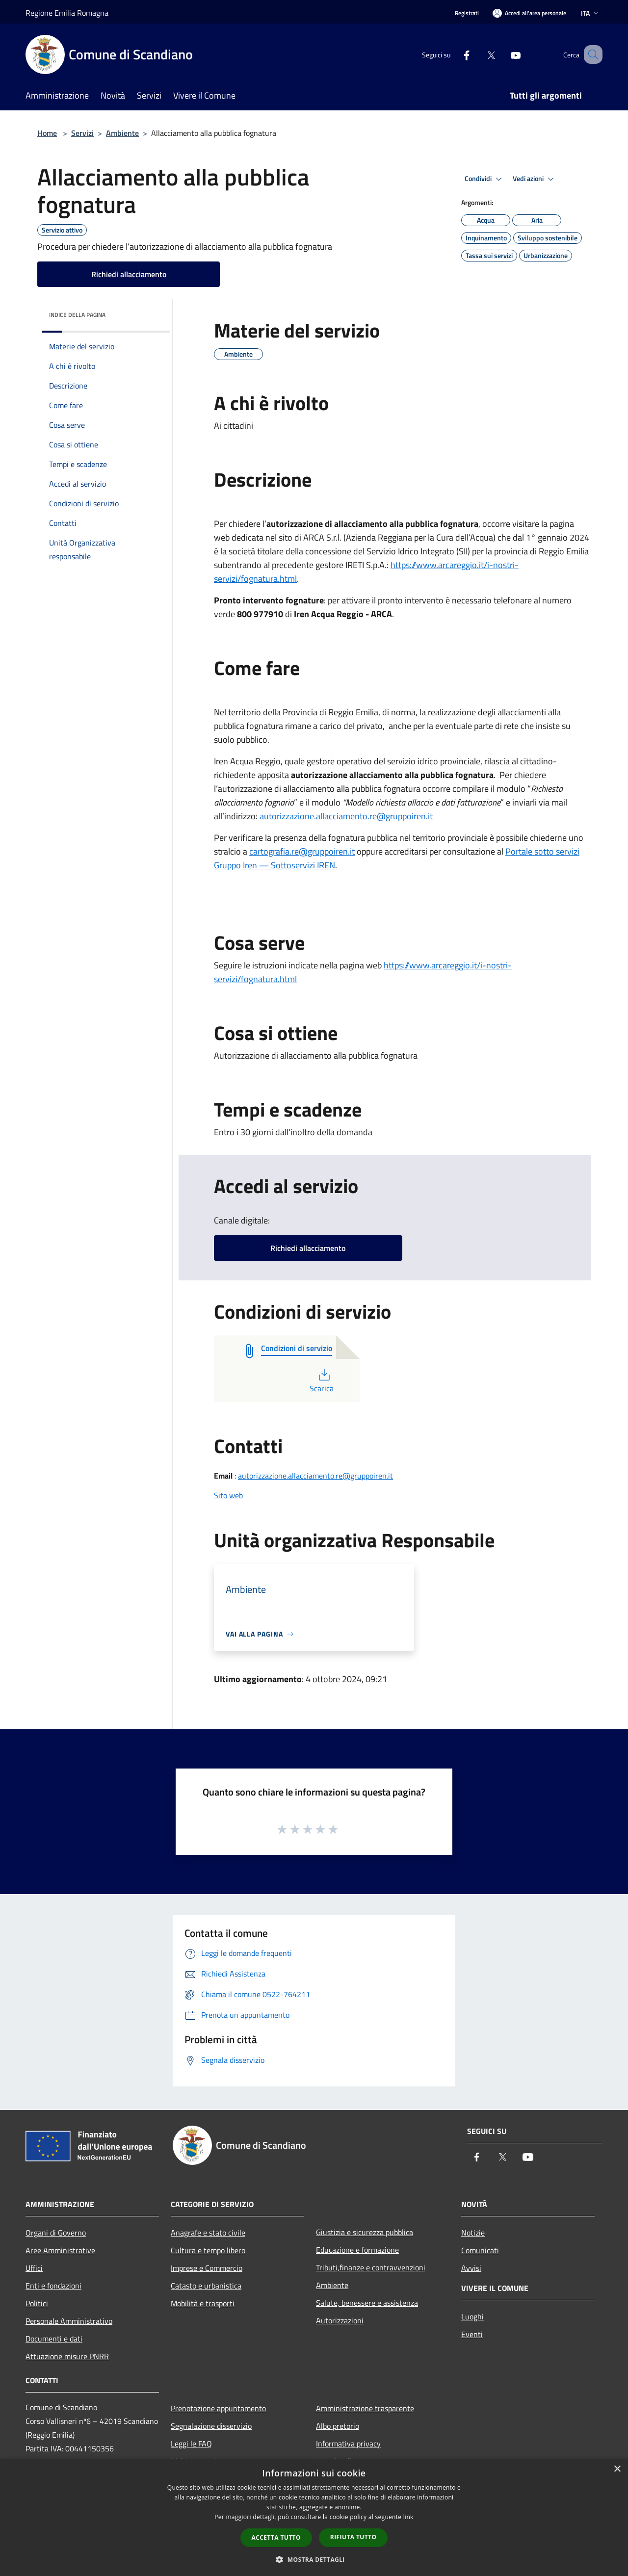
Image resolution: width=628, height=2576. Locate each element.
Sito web (228, 1495)
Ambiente (122, 133)
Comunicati (480, 2250)
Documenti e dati (54, 2338)
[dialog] (314, 2517)
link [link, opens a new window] (408, 2517)
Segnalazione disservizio (211, 2426)
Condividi (485, 179)
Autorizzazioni (340, 2320)
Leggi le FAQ (191, 2443)
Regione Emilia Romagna (67, 13)
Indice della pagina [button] (77, 314)
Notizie (473, 2232)
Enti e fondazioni (53, 2285)
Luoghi (472, 2316)
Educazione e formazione (357, 2250)
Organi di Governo (56, 2232)
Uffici (34, 2268)
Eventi (472, 2334)
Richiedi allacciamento (128, 274)
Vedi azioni (535, 179)
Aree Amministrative (60, 2250)
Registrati (467, 13)
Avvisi (471, 2268)
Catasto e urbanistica (206, 2285)
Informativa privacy (348, 2443)
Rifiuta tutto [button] (353, 2537)
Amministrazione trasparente (365, 2408)
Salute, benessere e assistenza (367, 2303)
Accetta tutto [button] (276, 2537)
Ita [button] (591, 13)
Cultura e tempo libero (208, 2250)
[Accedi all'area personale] (529, 13)
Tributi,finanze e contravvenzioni (370, 2267)
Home (47, 133)
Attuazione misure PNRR (67, 2356)
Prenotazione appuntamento (218, 2408)
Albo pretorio (337, 2426)
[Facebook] (454, 54)
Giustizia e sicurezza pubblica (364, 2232)
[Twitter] (479, 54)
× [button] (617, 2469)
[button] (314, 2559)
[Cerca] (590, 54)
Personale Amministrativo (69, 2321)
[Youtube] (503, 54)
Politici (37, 2303)
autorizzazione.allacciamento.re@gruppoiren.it (315, 1476)
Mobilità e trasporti (203, 2303)
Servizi (82, 133)
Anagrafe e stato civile (208, 2232)
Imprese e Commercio (206, 2268)
